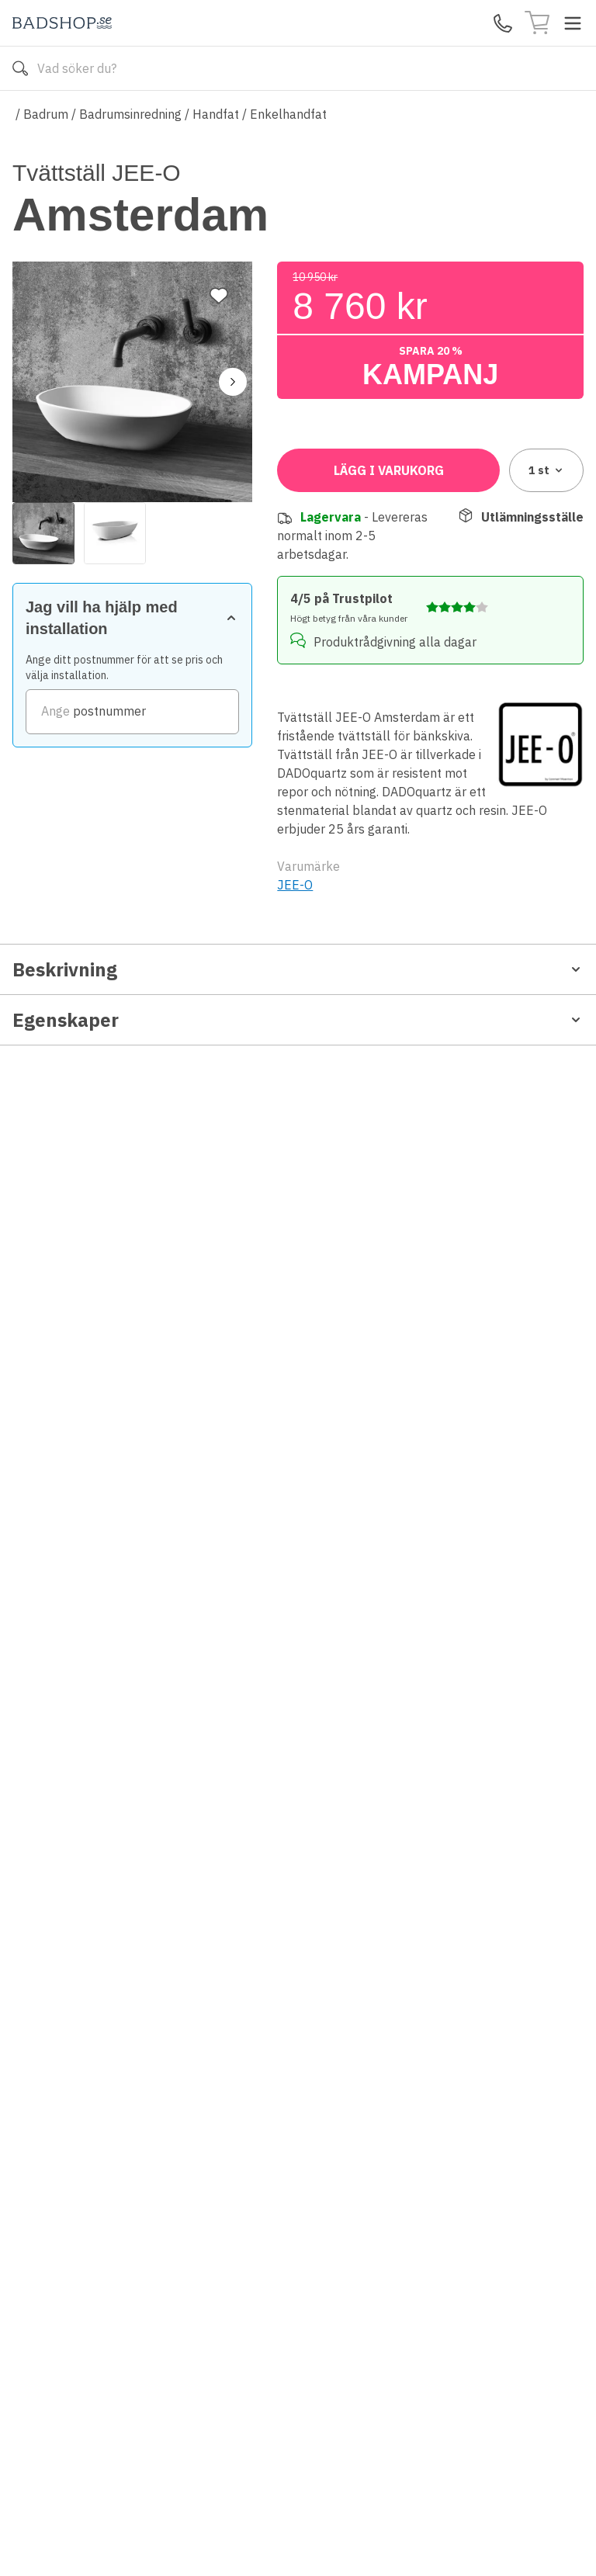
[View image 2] (115, 431)
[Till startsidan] (62, 23)
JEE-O (295, 1035)
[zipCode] (430, 526)
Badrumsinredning (130, 114)
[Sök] (20, 68)
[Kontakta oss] (502, 23)
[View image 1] (43, 431)
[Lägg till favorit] (218, 193)
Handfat (215, 114)
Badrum (45, 114)
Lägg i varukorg (389, 621)
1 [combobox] (546, 621)
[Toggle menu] (573, 23)
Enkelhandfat (288, 114)
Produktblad (53, 1279)
